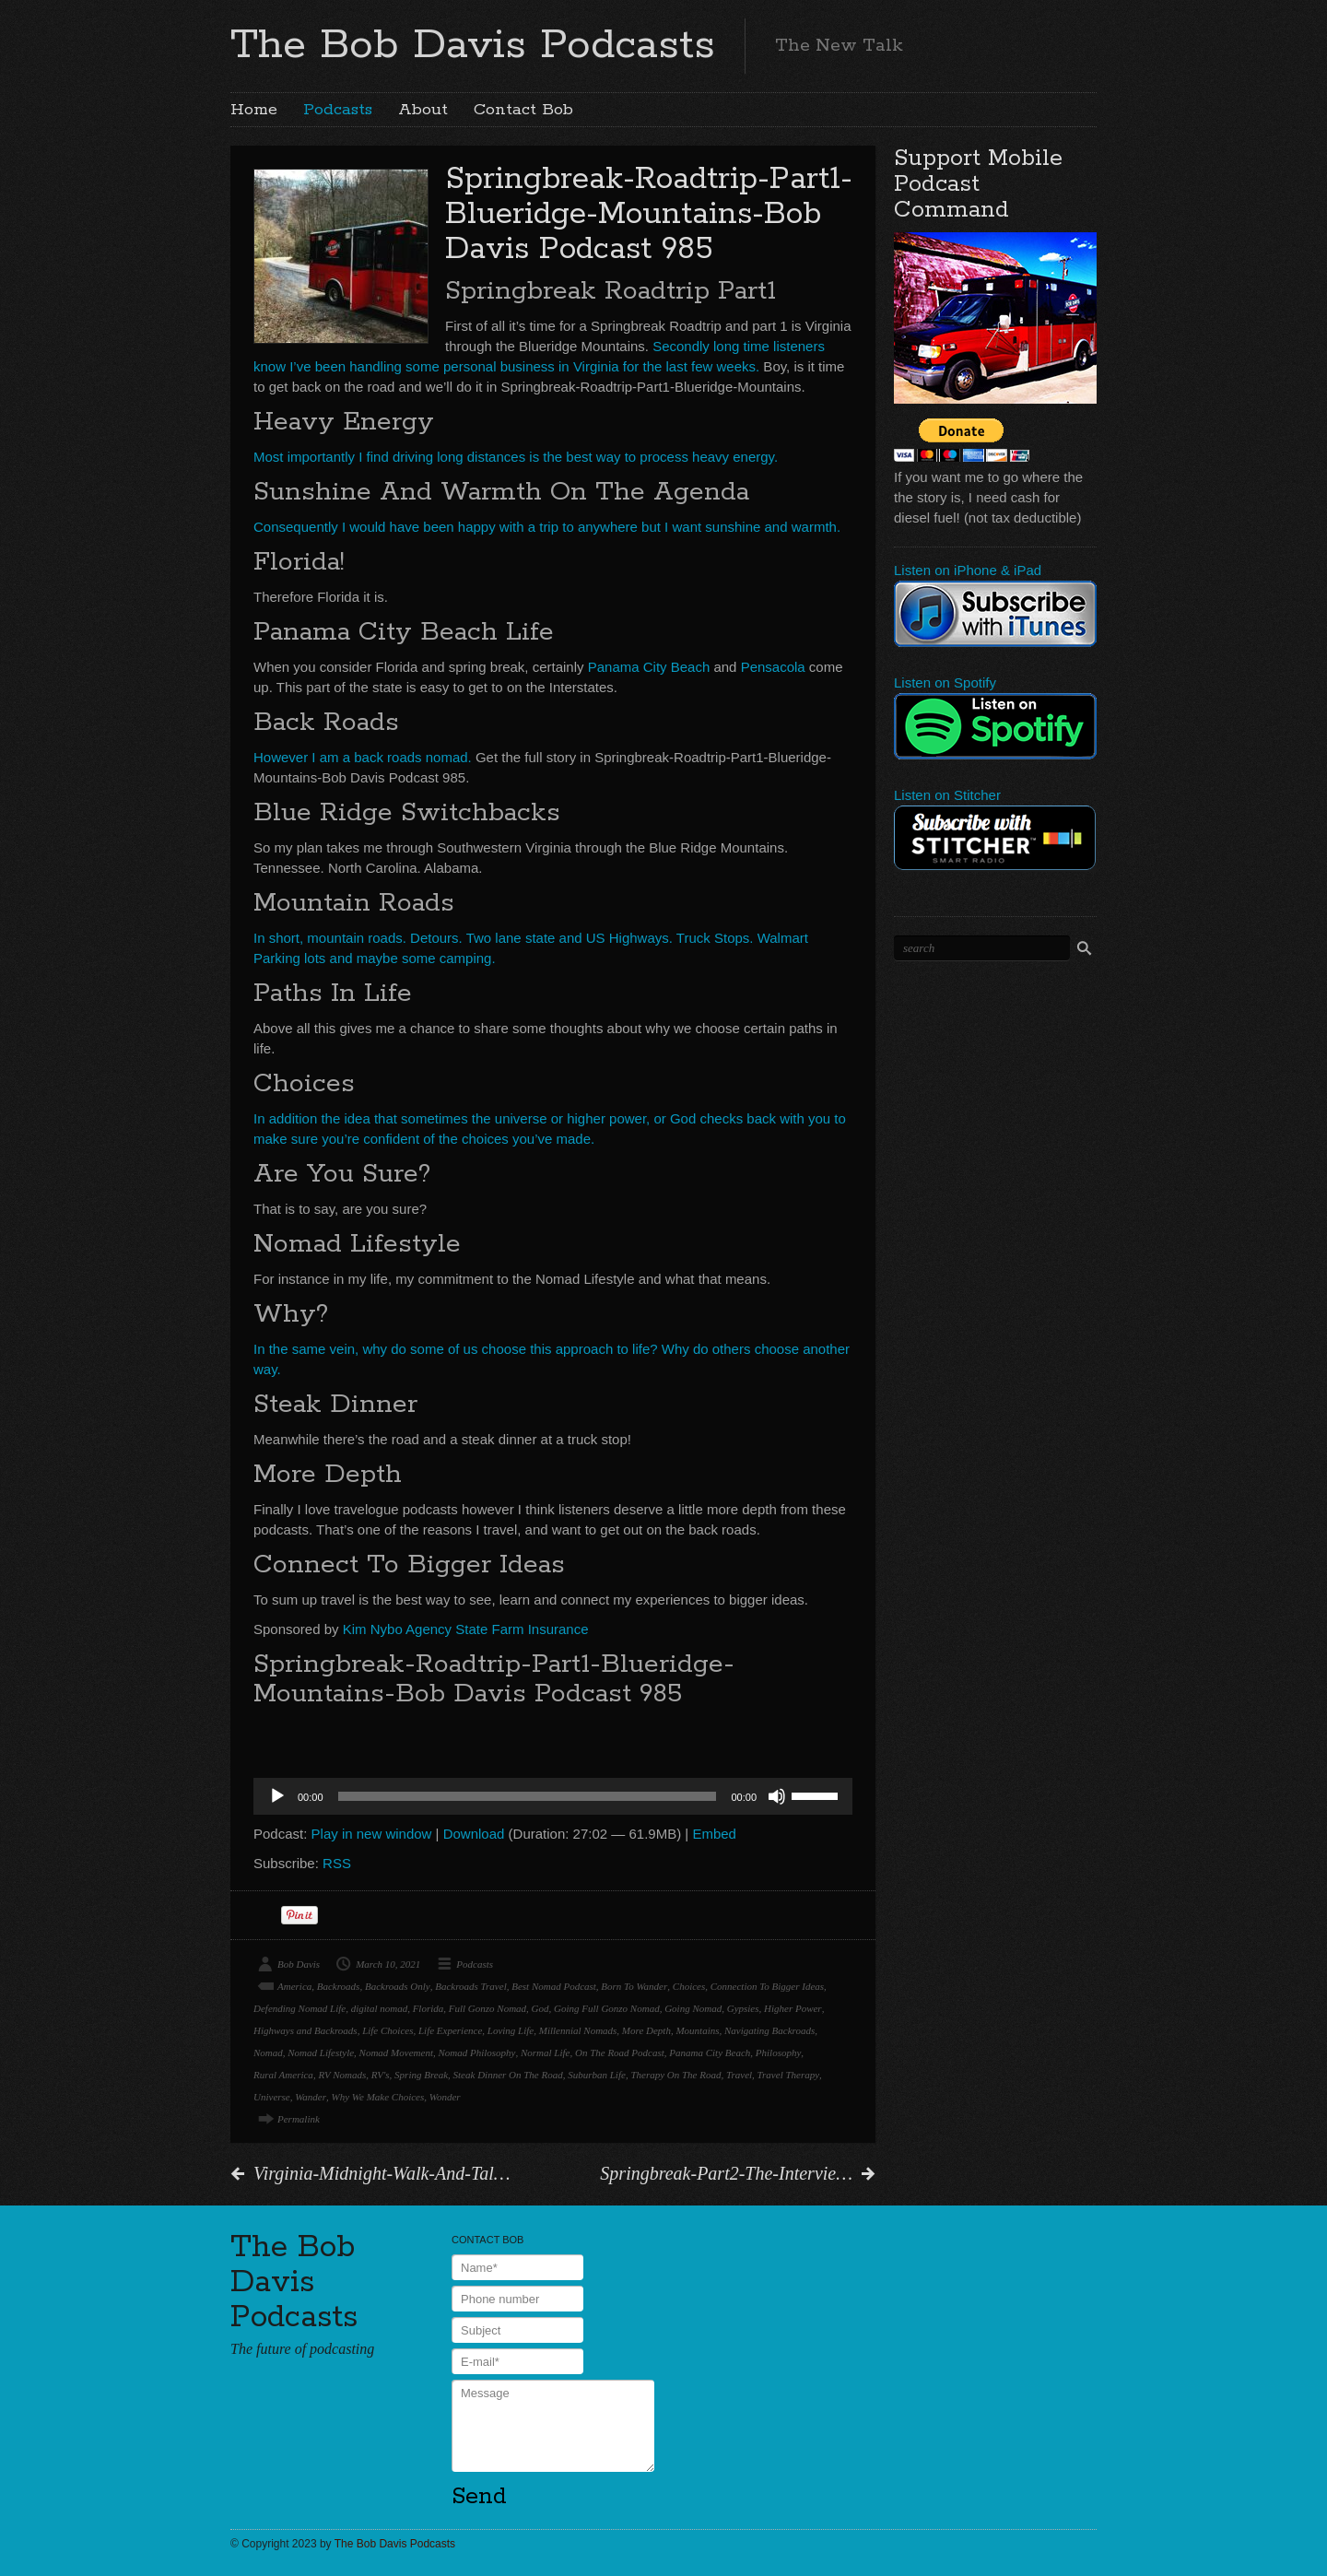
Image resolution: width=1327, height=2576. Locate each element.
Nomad (268, 2052)
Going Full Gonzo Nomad (607, 2008)
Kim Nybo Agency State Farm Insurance (466, 1629)
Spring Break (421, 2074)
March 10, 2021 (388, 1964)
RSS (337, 1863)
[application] (552, 1796)
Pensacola (773, 667)
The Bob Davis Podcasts (472, 45)
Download (474, 1833)
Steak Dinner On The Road (508, 2074)
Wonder (445, 2096)
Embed (714, 1833)
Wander (310, 2096)
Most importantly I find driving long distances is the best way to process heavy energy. (515, 457)
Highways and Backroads (305, 2030)
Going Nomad (693, 2008)
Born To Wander (634, 1986)
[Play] (277, 1796)
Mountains (697, 2030)
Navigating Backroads (769, 2030)
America (294, 1986)
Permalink (298, 2118)
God (540, 2008)
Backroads (338, 1986)
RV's (380, 2074)
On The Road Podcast (619, 2052)
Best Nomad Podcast (553, 1986)
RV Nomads (342, 2074)
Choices (689, 1986)
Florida (428, 2008)
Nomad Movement (396, 2052)
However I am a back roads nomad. (362, 757)
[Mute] (777, 1796)
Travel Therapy (788, 2074)
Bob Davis (298, 1964)
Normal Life (545, 2052)
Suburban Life (597, 2074)
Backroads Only (397, 1986)
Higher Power (793, 2008)
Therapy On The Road (675, 2074)
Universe (271, 2096)
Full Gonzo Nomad (487, 2008)
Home (253, 110)
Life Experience (450, 2030)
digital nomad (379, 2008)
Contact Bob (523, 110)
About (423, 110)
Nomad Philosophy (476, 2052)
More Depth (646, 2030)
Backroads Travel (471, 1986)
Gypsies (743, 2008)
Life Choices (387, 2030)
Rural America (283, 2074)
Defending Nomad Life (299, 2008)
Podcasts (337, 110)
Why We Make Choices (378, 2096)
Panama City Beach (649, 667)
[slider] (527, 1796)
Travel (739, 2074)
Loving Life (510, 2030)
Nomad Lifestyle (321, 2052)
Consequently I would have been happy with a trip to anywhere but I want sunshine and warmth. (546, 527)
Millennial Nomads (578, 2030)
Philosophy (779, 2052)
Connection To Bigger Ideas (767, 1986)
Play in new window (371, 1833)
